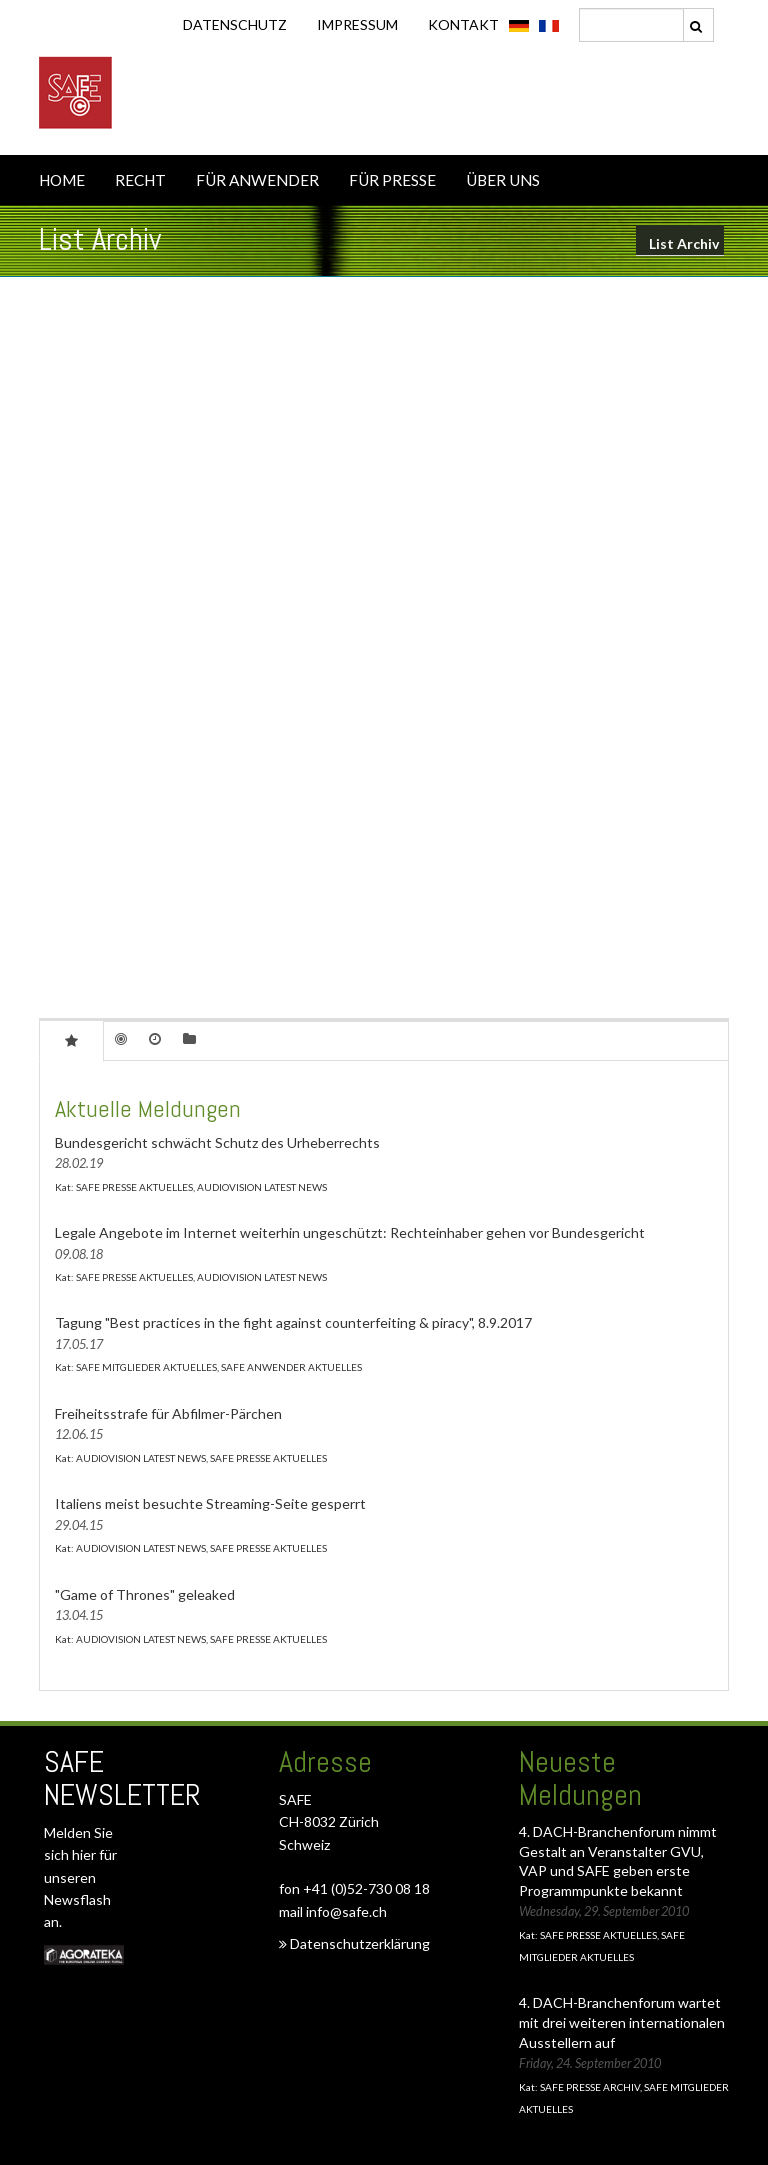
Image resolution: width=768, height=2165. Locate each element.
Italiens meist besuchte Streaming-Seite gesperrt (210, 1503)
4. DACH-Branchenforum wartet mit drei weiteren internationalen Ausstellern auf (622, 2022)
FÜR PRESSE (392, 180)
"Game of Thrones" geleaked (145, 1594)
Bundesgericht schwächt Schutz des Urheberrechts (217, 1142)
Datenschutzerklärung (354, 1943)
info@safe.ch (346, 1911)
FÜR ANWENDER (257, 180)
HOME (62, 180)
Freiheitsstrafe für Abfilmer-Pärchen (168, 1413)
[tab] (71, 1040)
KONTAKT (463, 24)
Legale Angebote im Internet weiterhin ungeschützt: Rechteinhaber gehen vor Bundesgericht (350, 1232)
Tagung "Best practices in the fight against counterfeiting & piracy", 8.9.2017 (293, 1322)
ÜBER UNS (503, 180)
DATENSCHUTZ (235, 24)
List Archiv (684, 243)
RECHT (140, 180)
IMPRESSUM (357, 24)
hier (85, 1854)
